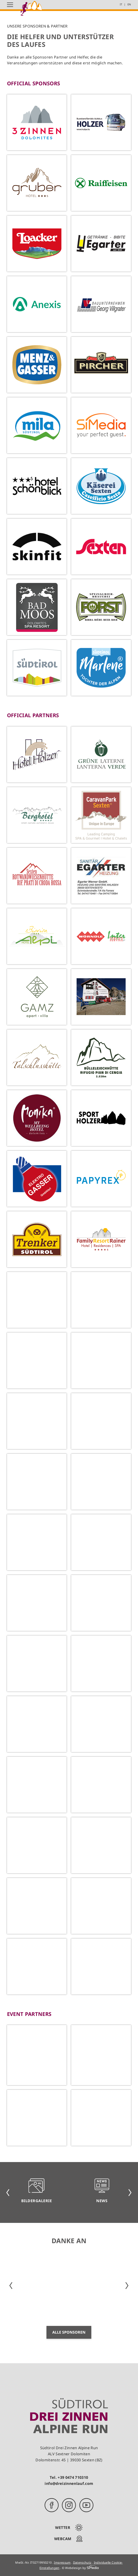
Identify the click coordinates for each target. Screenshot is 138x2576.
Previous (8, 2192)
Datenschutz (82, 2562)
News (101, 2200)
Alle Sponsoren (68, 2332)
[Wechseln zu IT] (123, 4)
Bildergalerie (36, 2200)
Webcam (62, 2538)
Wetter (62, 2527)
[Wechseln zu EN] (129, 4)
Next (130, 2192)
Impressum (62, 2562)
